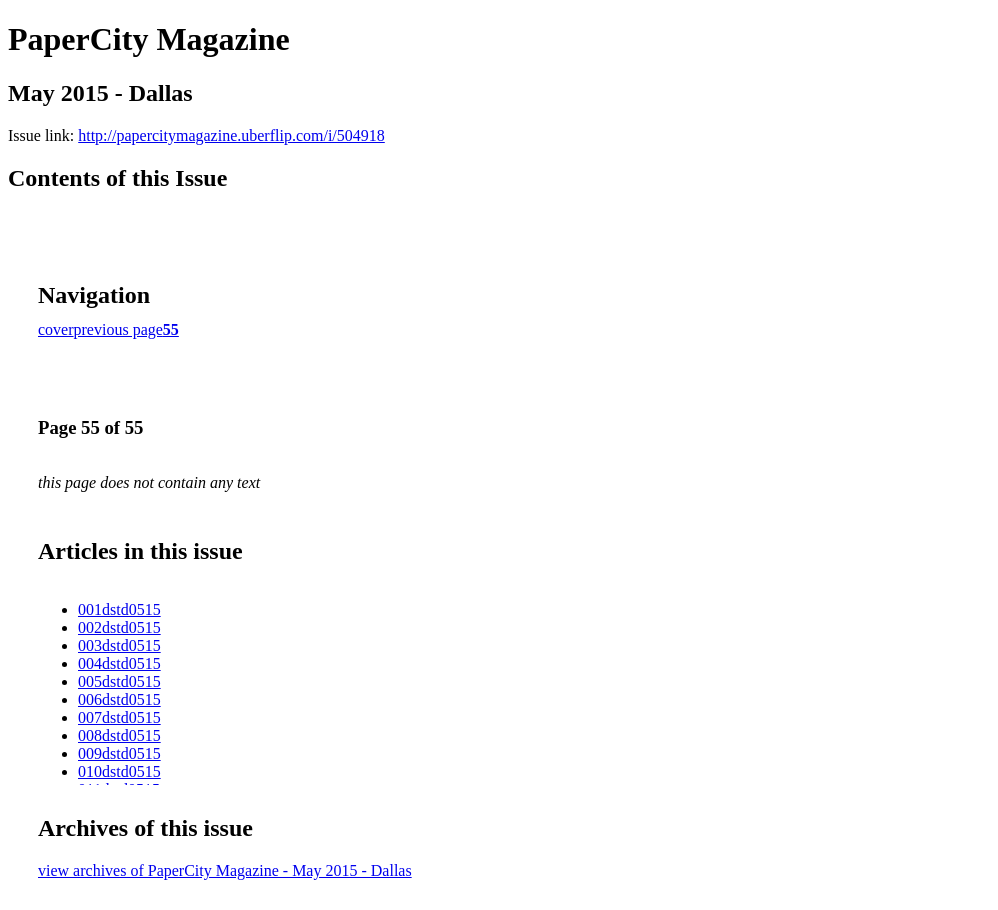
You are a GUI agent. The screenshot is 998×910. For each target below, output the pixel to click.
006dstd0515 (119, 699)
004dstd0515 (119, 663)
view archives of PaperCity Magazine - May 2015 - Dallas (225, 870)
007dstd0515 (119, 717)
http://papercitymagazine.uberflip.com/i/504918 (231, 135)
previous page (118, 329)
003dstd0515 (119, 645)
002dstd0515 (119, 627)
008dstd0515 (119, 735)
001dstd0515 (119, 609)
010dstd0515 (119, 771)
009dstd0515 (119, 753)
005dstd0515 (119, 681)
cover (56, 329)
